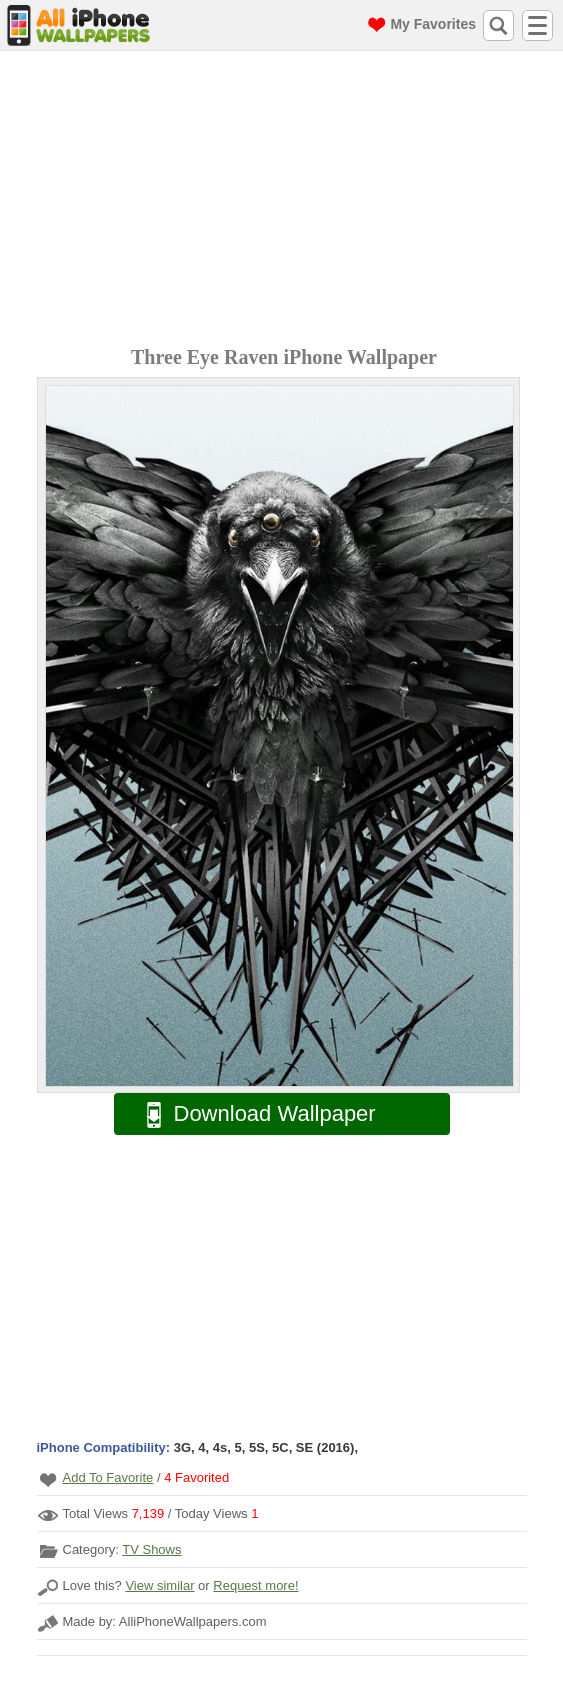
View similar (159, 1585)
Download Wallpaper (251, 1114)
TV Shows (151, 1549)
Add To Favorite (108, 1477)
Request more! (255, 1585)
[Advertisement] (286, 201)
